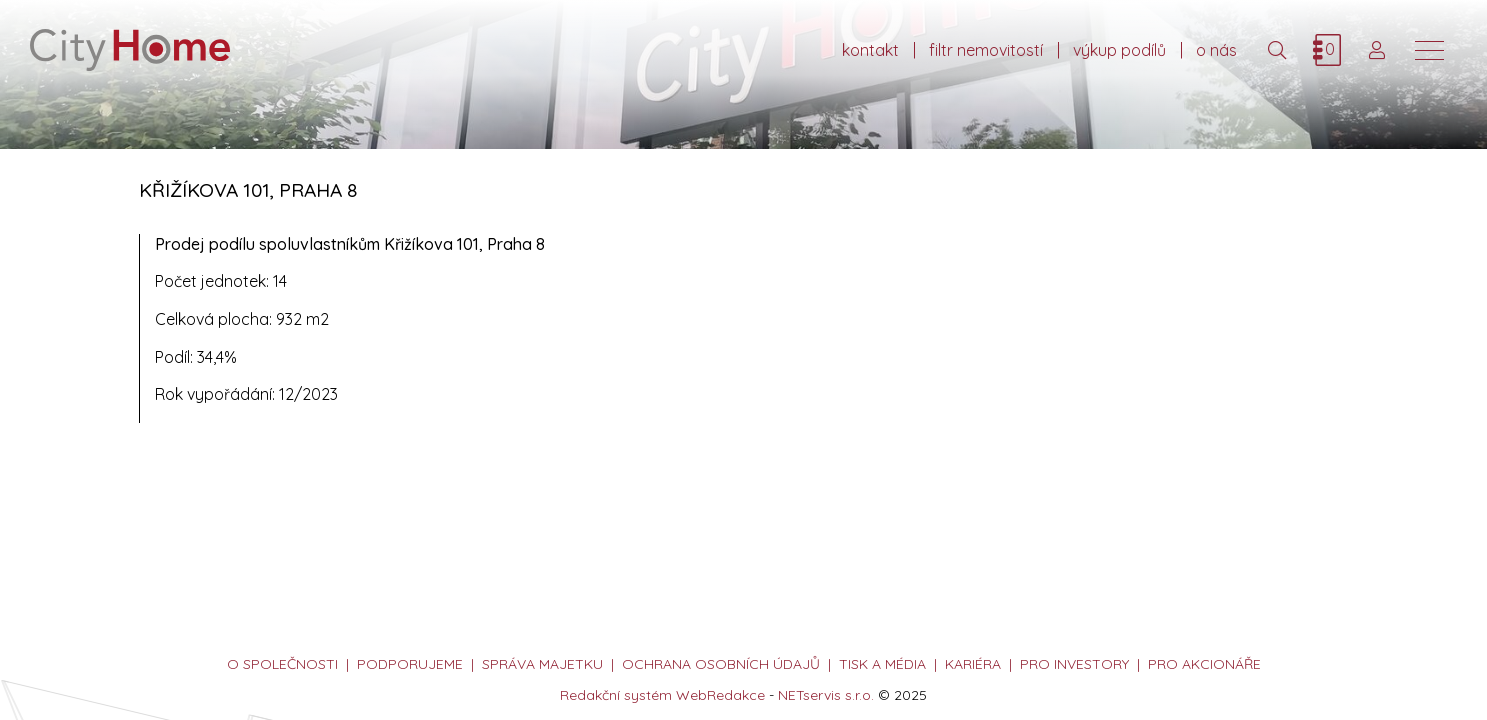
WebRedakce (720, 695)
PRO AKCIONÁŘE (1204, 664)
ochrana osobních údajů (721, 664)
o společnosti (282, 664)
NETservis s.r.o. (826, 695)
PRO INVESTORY (1074, 664)
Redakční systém (616, 695)
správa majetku (542, 664)
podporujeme (410, 664)
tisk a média (882, 664)
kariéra (973, 664)
